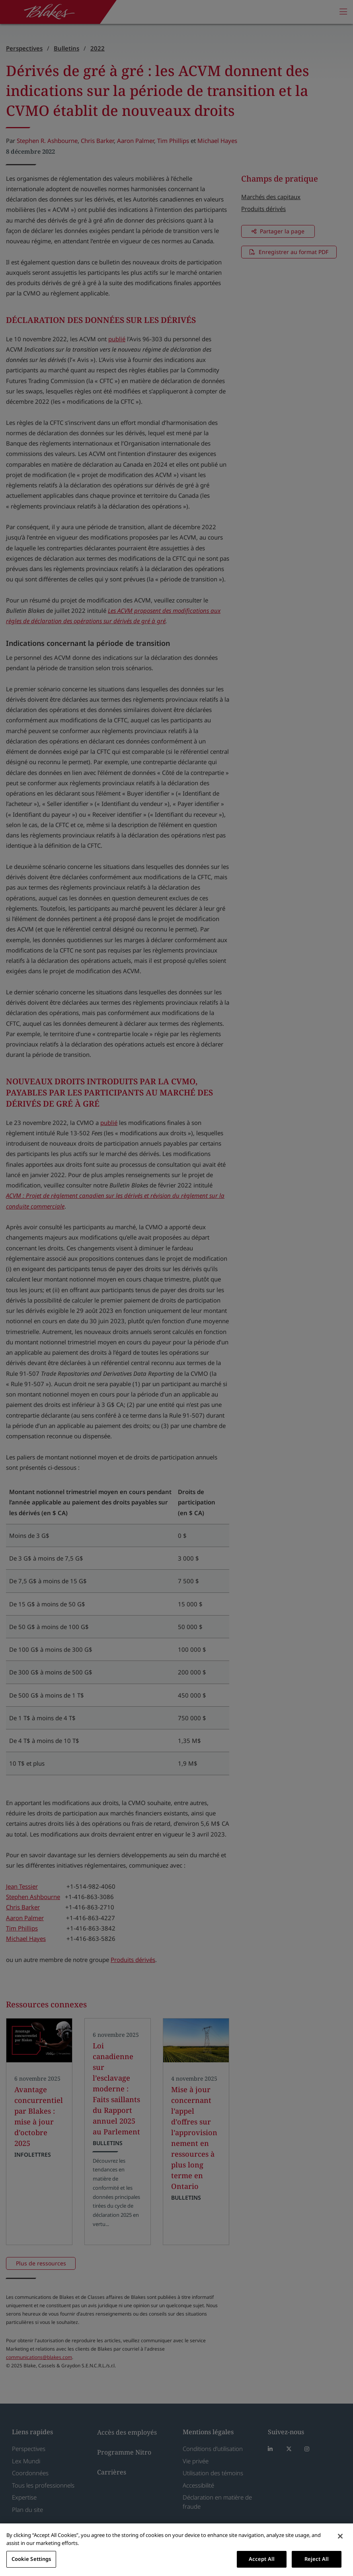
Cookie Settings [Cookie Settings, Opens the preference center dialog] (31, 2558)
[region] (176, 2549)
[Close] (340, 2536)
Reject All (316, 2558)
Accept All (262, 2558)
